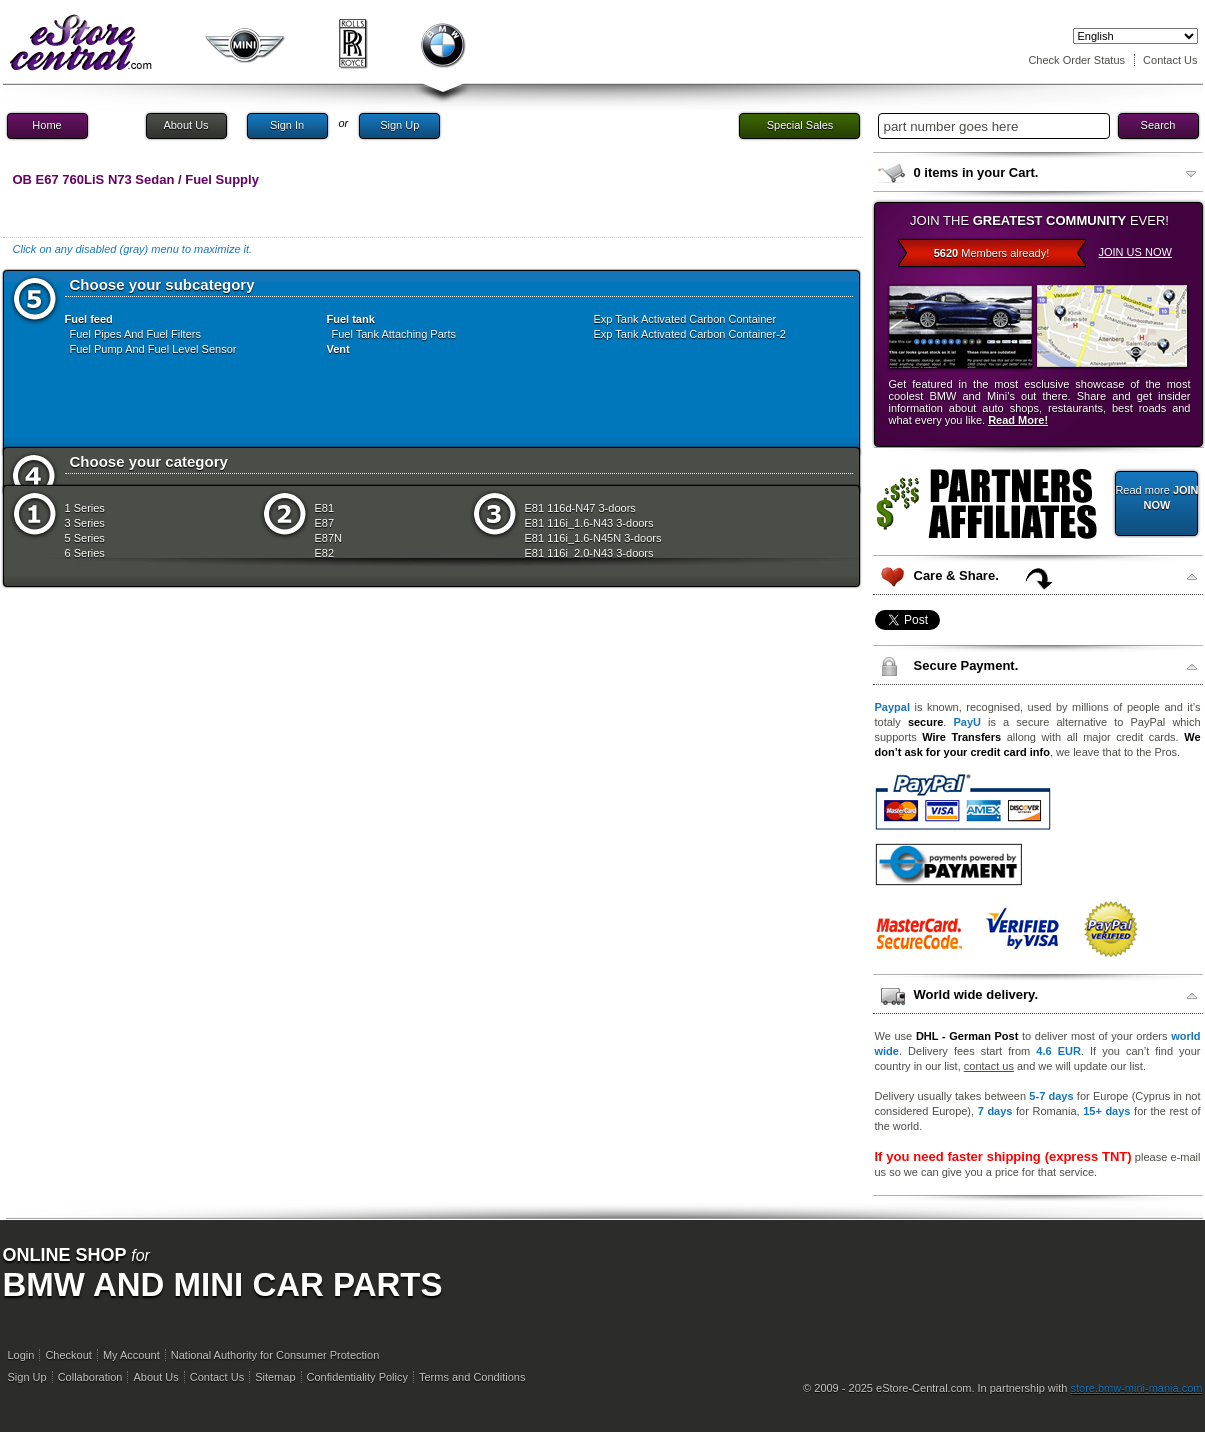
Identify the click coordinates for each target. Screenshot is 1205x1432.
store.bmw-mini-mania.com (1136, 1388)
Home (46, 125)
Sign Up (399, 125)
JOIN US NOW (1135, 252)
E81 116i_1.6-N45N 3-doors (593, 538)
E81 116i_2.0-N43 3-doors (589, 553)
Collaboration (90, 1377)
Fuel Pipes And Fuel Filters (135, 334)
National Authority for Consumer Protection (275, 1355)
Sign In (287, 125)
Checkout (68, 1355)
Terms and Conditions (472, 1377)
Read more (1156, 497)
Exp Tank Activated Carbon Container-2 (690, 334)
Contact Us (1170, 60)
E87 (325, 523)
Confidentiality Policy (358, 1377)
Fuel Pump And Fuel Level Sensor (153, 349)
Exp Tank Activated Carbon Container (685, 319)
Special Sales (800, 125)
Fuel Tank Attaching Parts (394, 334)
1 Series (85, 508)
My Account (131, 1355)
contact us (989, 1066)
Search (1158, 125)
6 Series (85, 553)
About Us (185, 125)
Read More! (1018, 420)
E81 (325, 508)
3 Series (85, 523)
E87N (329, 538)
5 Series (85, 538)
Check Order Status (1076, 60)
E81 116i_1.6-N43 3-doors (589, 523)
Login (21, 1355)
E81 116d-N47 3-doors (580, 508)
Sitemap (275, 1377)
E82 (325, 553)
